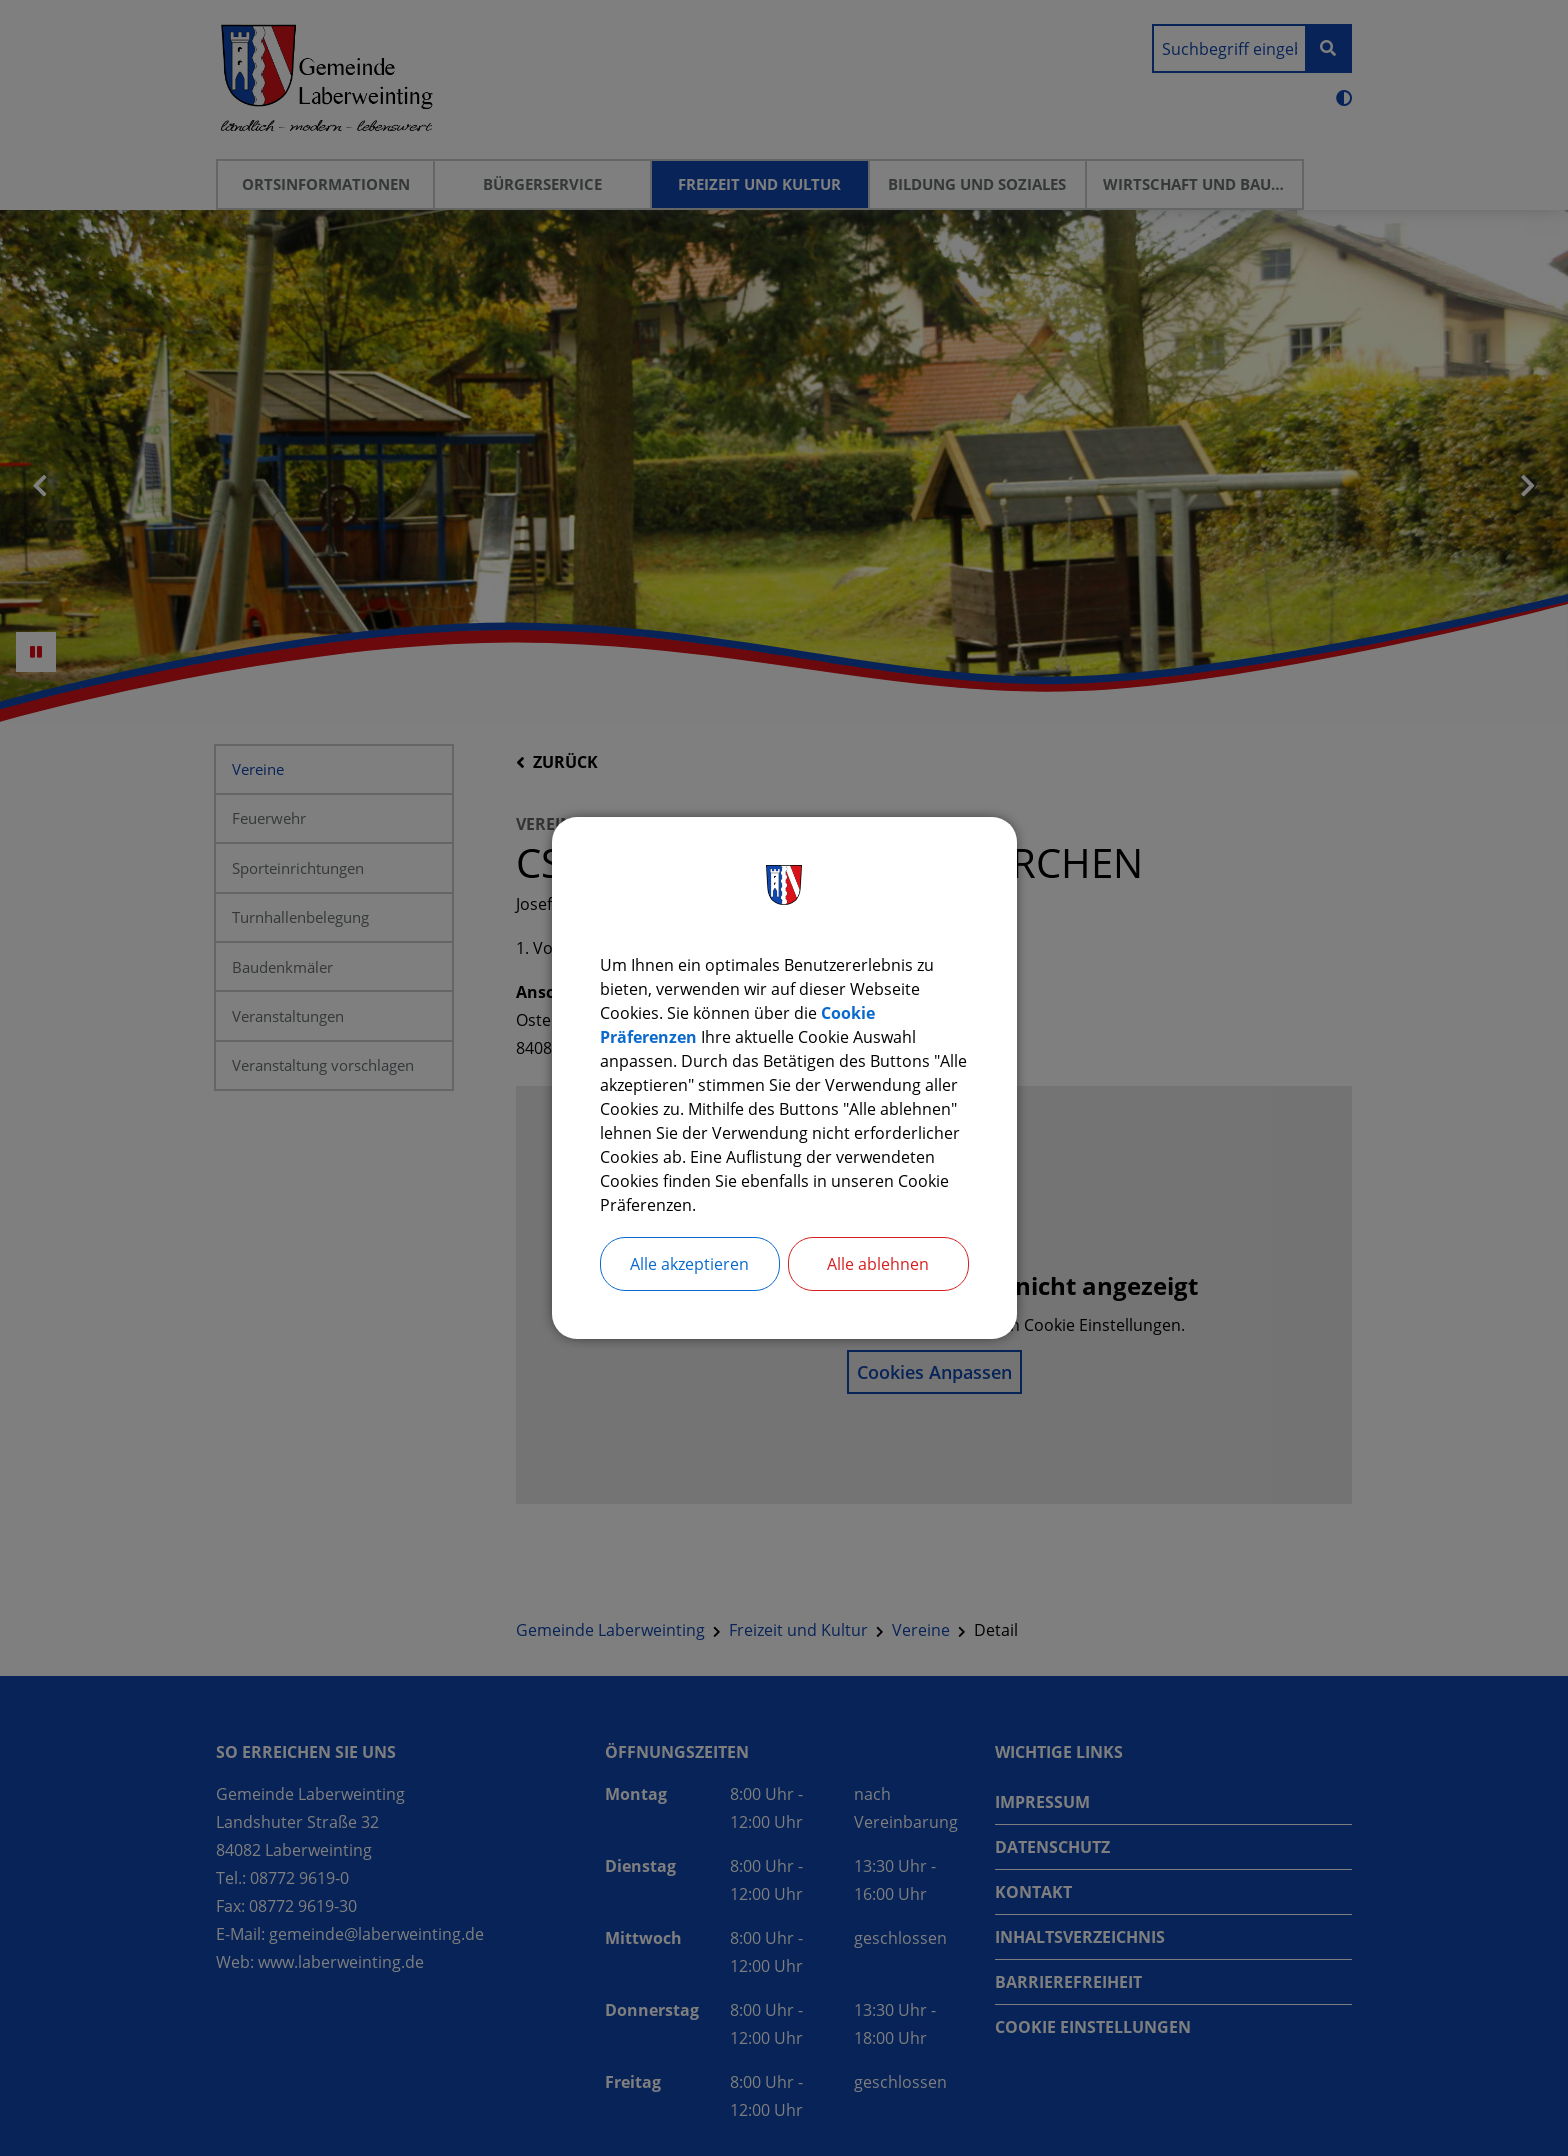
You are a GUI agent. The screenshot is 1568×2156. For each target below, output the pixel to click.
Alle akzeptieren (689, 1264)
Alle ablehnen (878, 1264)
